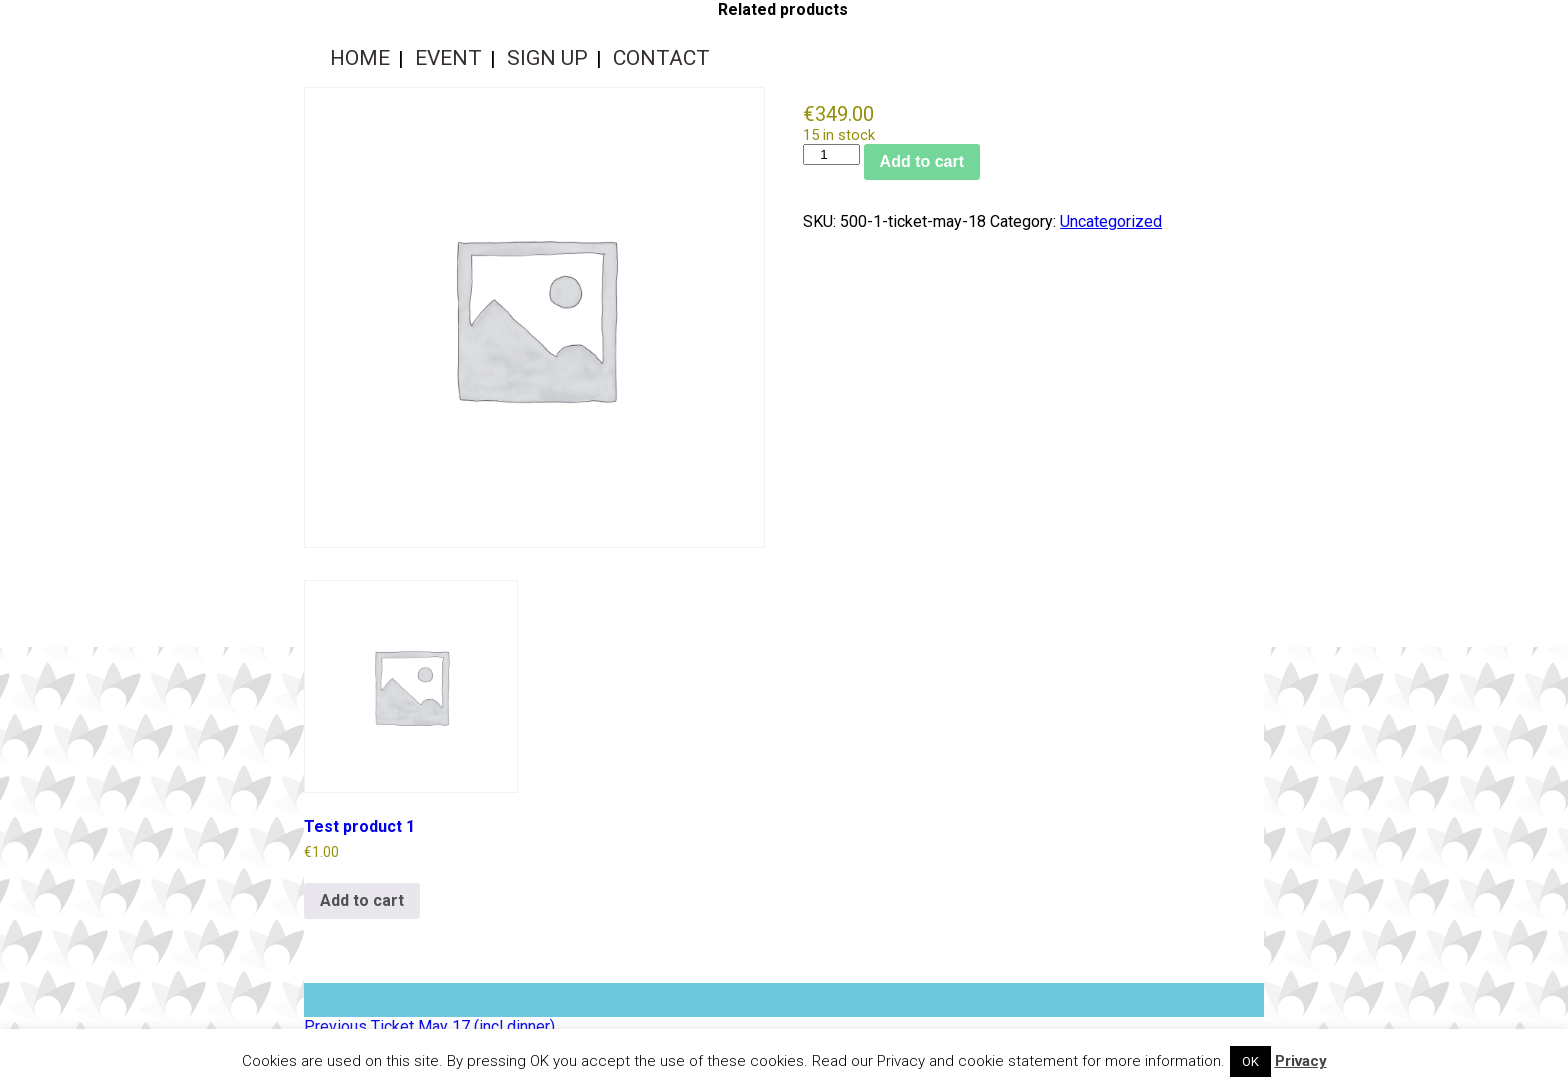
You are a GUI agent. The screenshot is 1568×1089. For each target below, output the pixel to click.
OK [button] (1250, 1061)
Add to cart (922, 161)
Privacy (1301, 1061)
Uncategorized (1111, 221)
